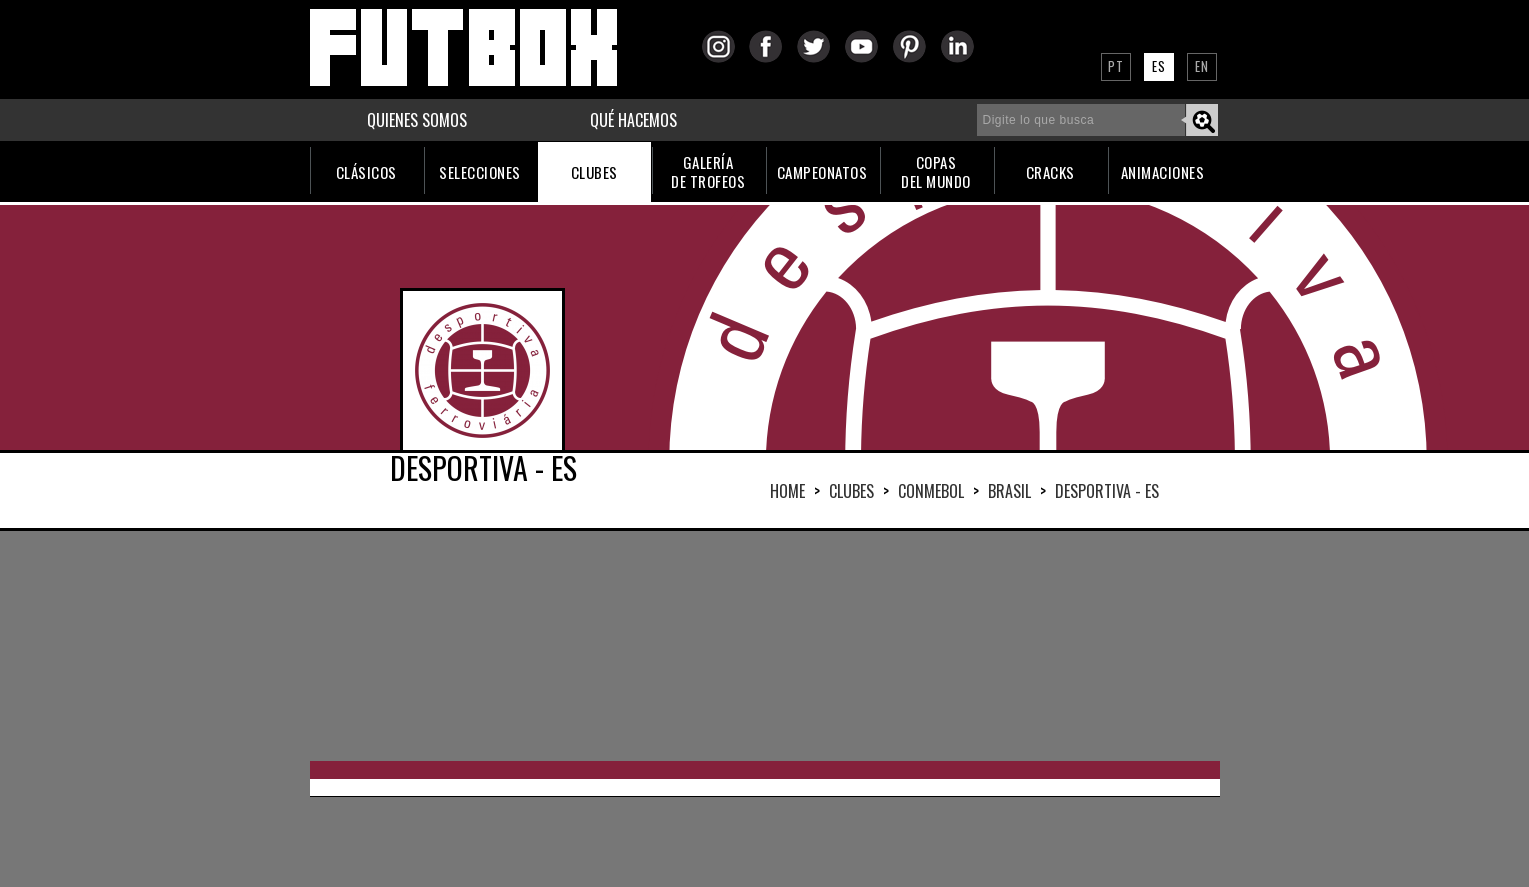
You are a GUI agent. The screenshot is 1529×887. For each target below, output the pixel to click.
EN (1202, 66)
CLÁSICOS (366, 172)
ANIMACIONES (1163, 172)
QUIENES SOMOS (417, 120)
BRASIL (1009, 491)
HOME (787, 491)
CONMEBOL (931, 491)
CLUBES (594, 172)
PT (1116, 66)
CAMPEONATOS (822, 172)
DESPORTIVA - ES (1107, 491)
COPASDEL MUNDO (936, 171)
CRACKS (1050, 172)
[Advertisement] (765, 646)
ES (1159, 66)
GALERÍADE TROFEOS (708, 171)
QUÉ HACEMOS (633, 120)
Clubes (851, 491)
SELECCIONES (480, 172)
